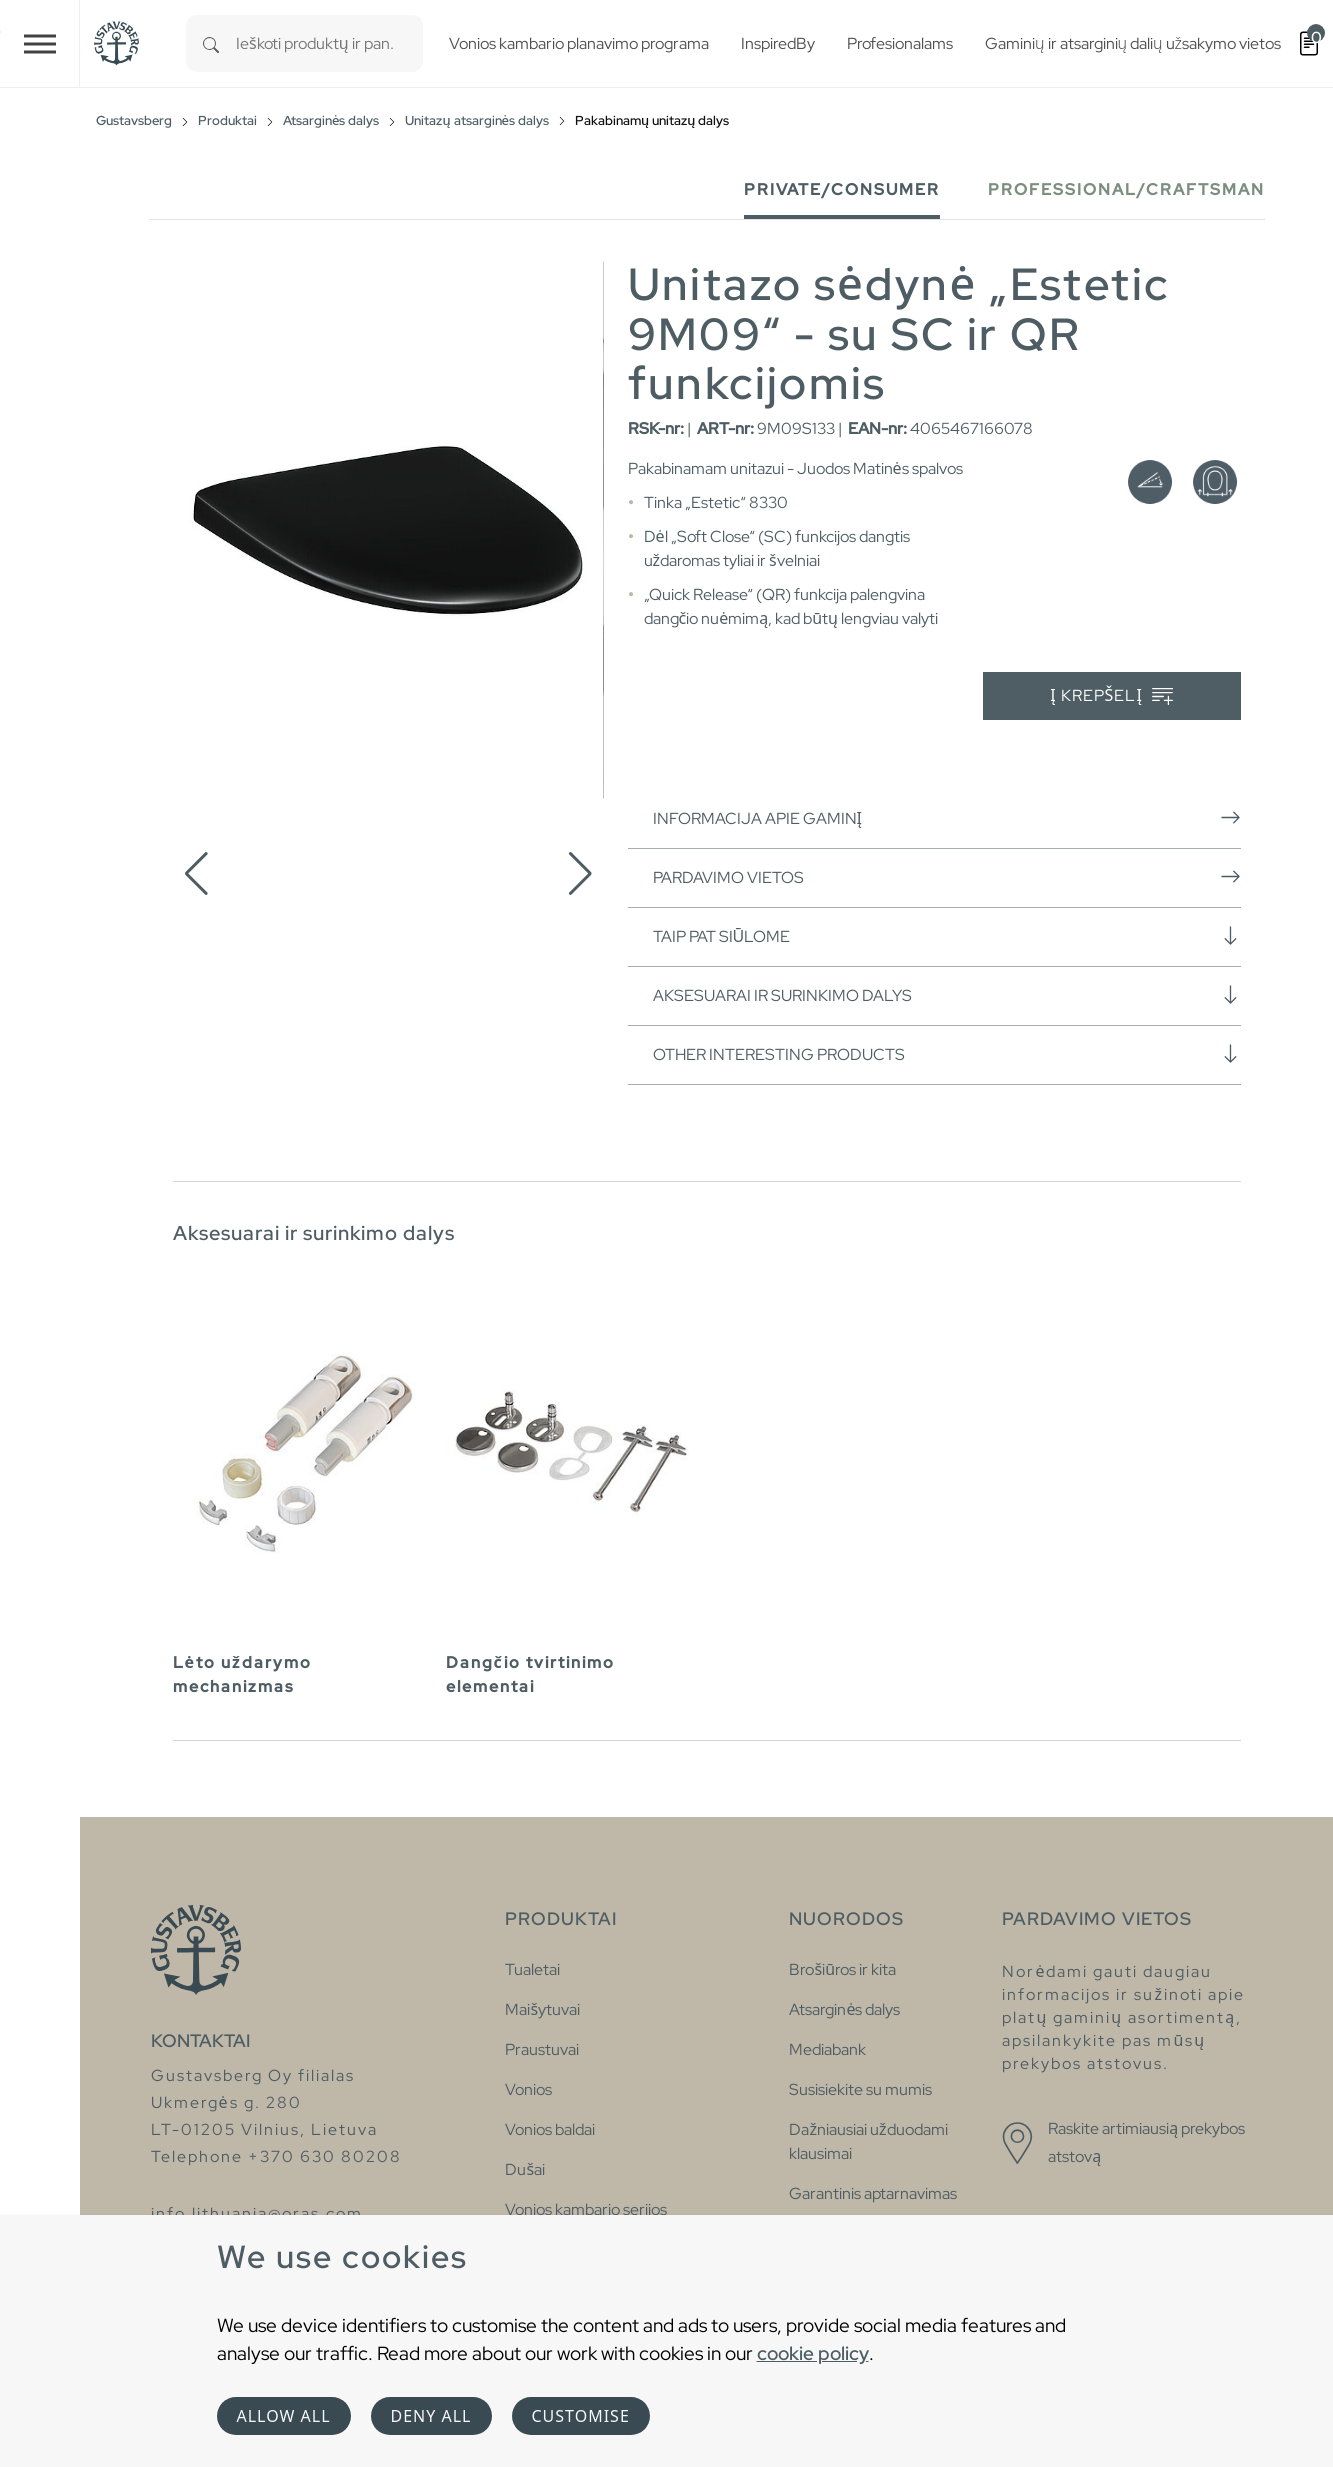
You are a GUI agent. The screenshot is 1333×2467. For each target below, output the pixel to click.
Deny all (431, 2416)
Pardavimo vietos (947, 877)
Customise (581, 2416)
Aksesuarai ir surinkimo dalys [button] (947, 995)
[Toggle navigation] (40, 43)
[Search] (211, 43)
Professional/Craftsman (1126, 189)
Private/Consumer (842, 189)
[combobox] (329, 43)
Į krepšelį (1111, 696)
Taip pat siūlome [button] (947, 936)
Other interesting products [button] (947, 1054)
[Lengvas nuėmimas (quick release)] (1215, 482)
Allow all (284, 2416)
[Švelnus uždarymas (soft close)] (1150, 482)
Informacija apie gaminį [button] (947, 818)
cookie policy (813, 2353)
